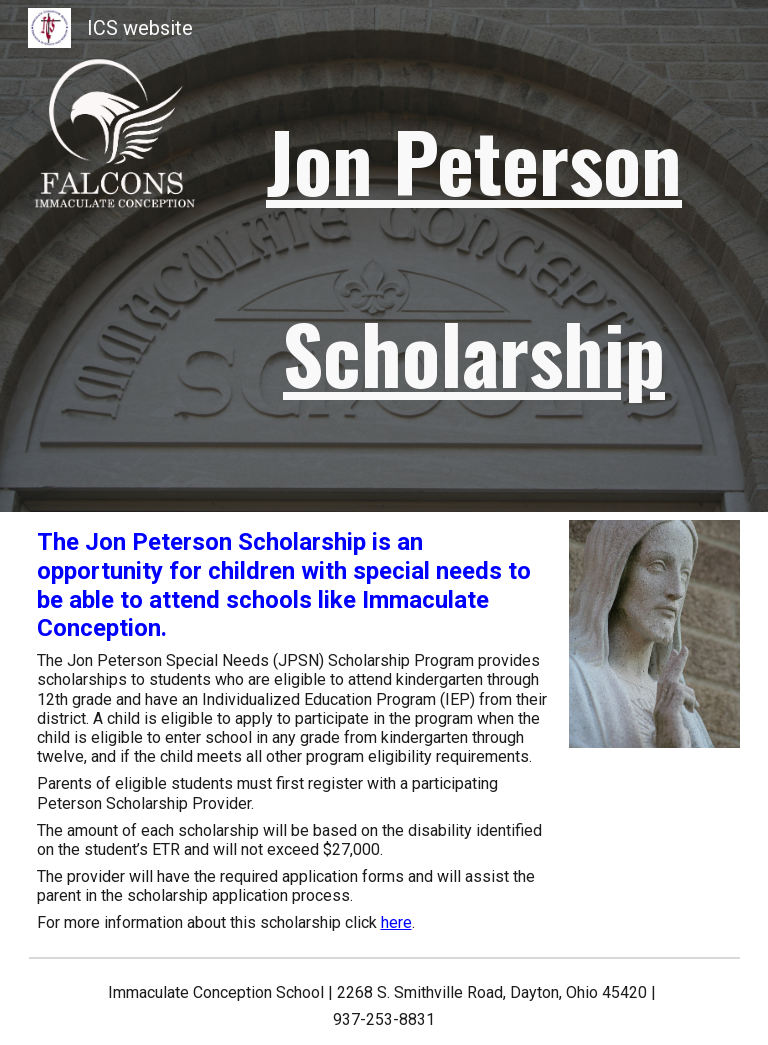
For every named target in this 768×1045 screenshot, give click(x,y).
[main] (474, 256)
